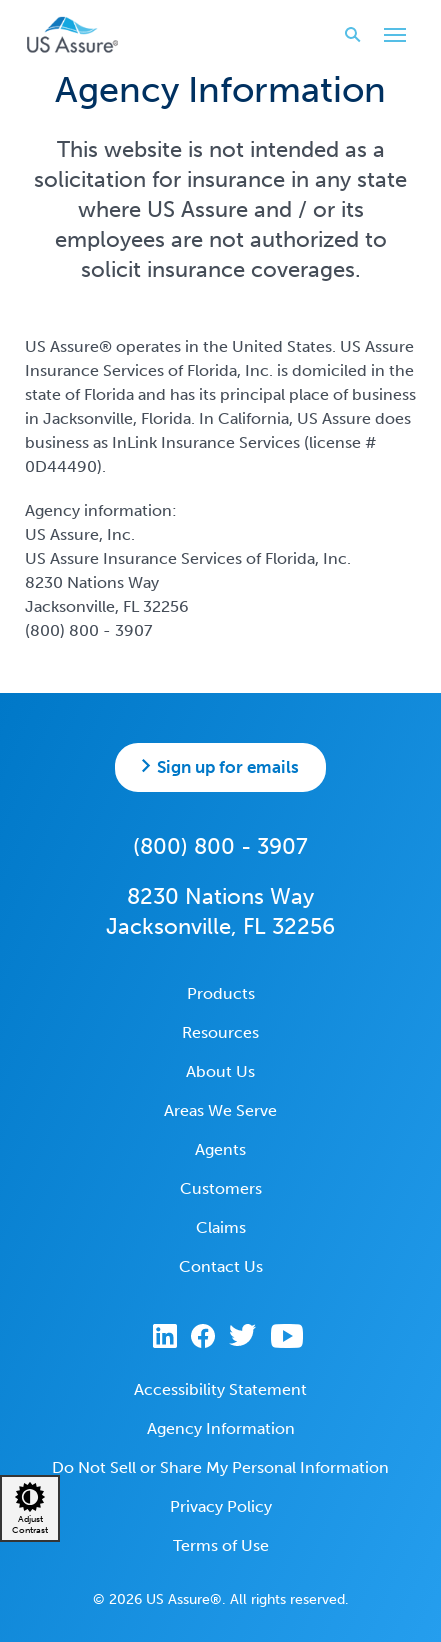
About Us (220, 1071)
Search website (346, 34)
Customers (221, 1188)
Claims (221, 1227)
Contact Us (221, 1266)
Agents (220, 1149)
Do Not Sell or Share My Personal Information (220, 1467)
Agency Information (221, 1428)
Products (221, 993)
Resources (220, 1032)
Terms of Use (221, 1545)
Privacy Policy (221, 1506)
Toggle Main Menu (390, 36)
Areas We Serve (220, 1110)
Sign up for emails (228, 767)
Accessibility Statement (220, 1389)
